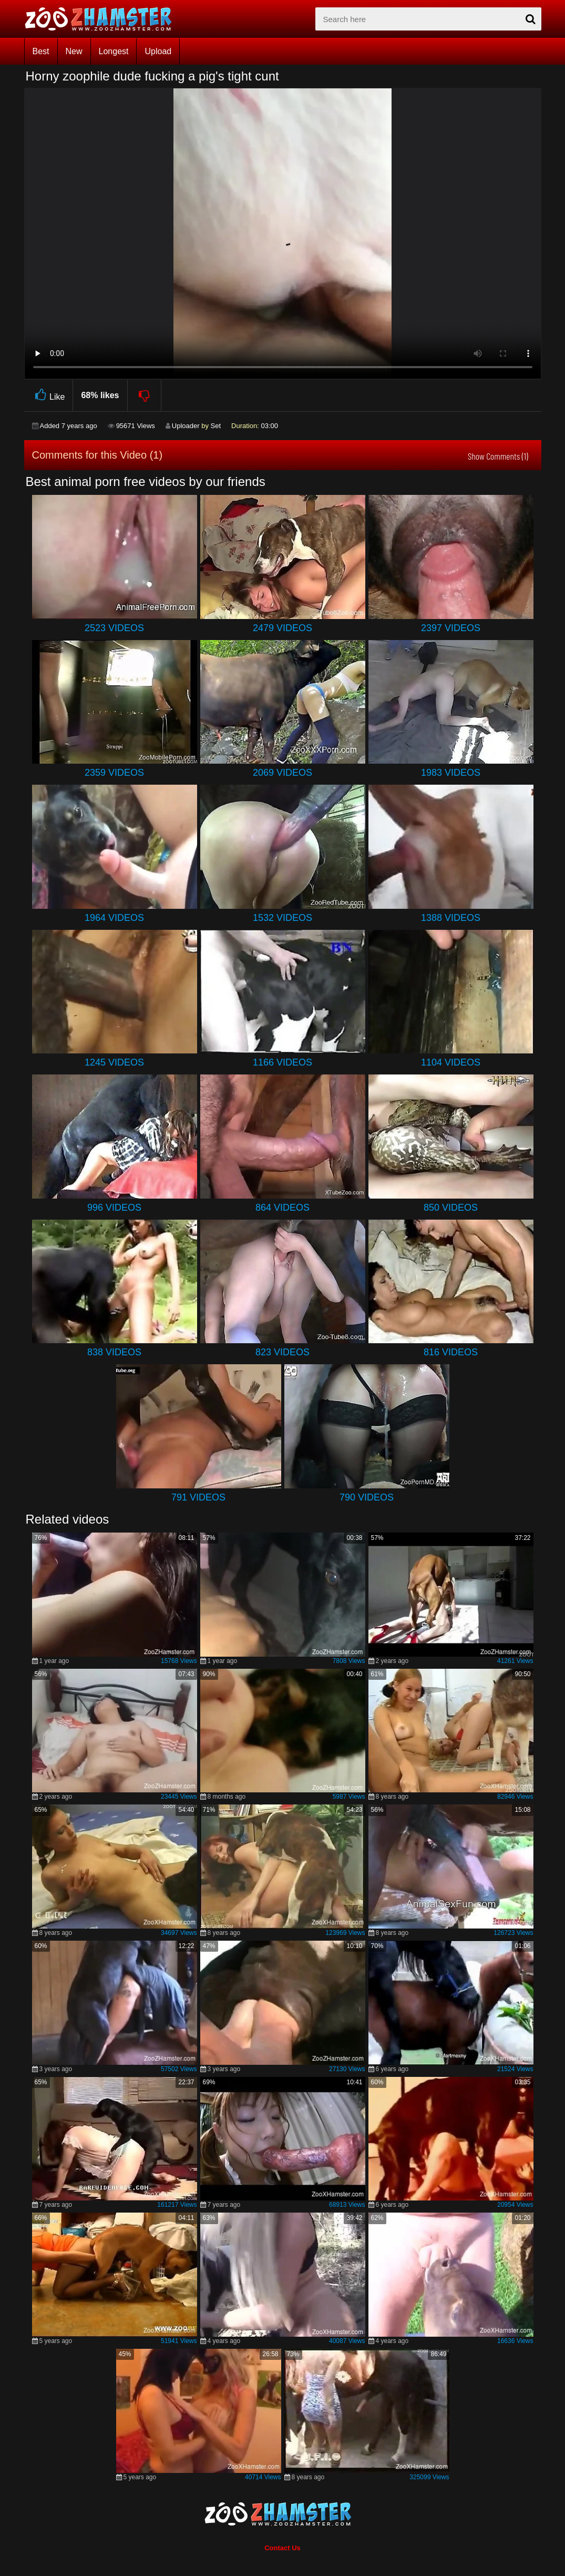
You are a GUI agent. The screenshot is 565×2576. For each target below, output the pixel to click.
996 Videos (114, 1207)
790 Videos (367, 1497)
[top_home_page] (103, 19)
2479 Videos (282, 628)
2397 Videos (450, 628)
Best (41, 51)
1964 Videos (114, 917)
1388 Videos (450, 917)
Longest (114, 51)
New (74, 51)
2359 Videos (114, 772)
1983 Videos (450, 772)
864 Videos (282, 1207)
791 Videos (198, 1497)
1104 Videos (450, 1062)
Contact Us (282, 2548)
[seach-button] (530, 19)
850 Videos (451, 1207)
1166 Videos (282, 1062)
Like (48, 395)
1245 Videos (114, 1062)
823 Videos (282, 1352)
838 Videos (114, 1352)
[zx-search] (428, 19)
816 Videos (451, 1352)
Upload (158, 51)
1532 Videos (282, 917)
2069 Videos (282, 772)
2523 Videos (114, 628)
